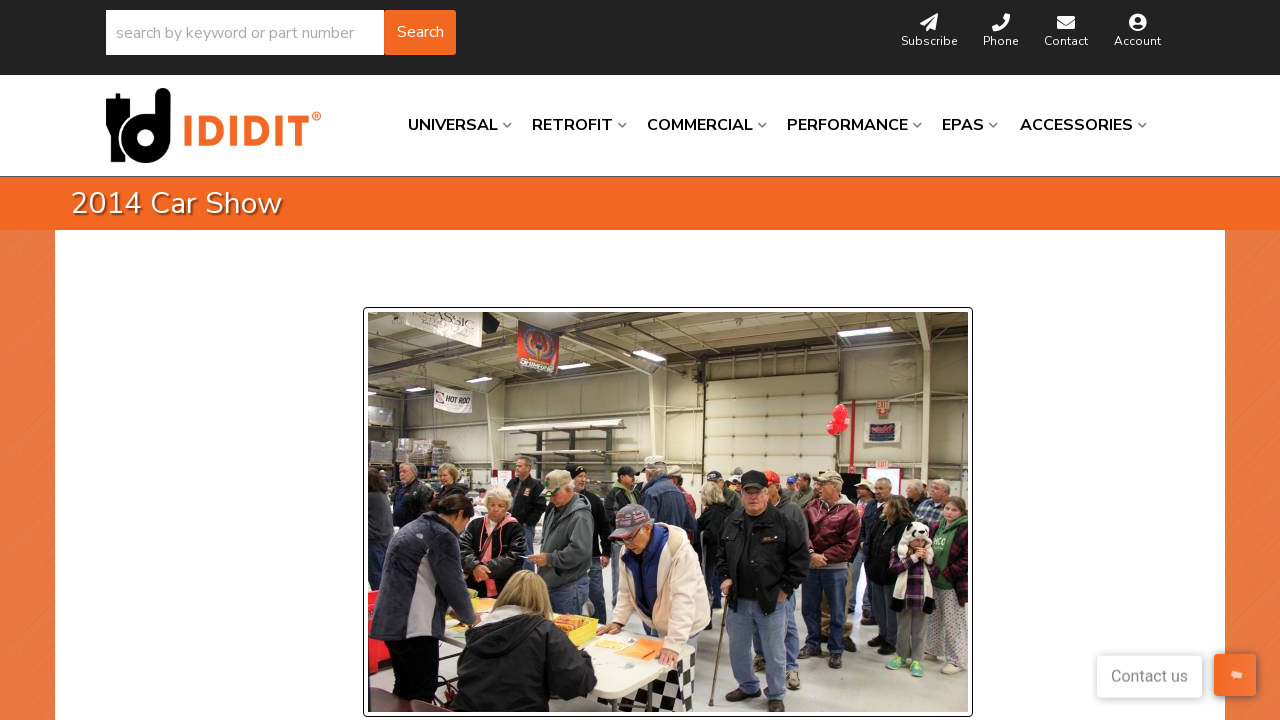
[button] (281, 32)
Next (535, 282)
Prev (390, 282)
